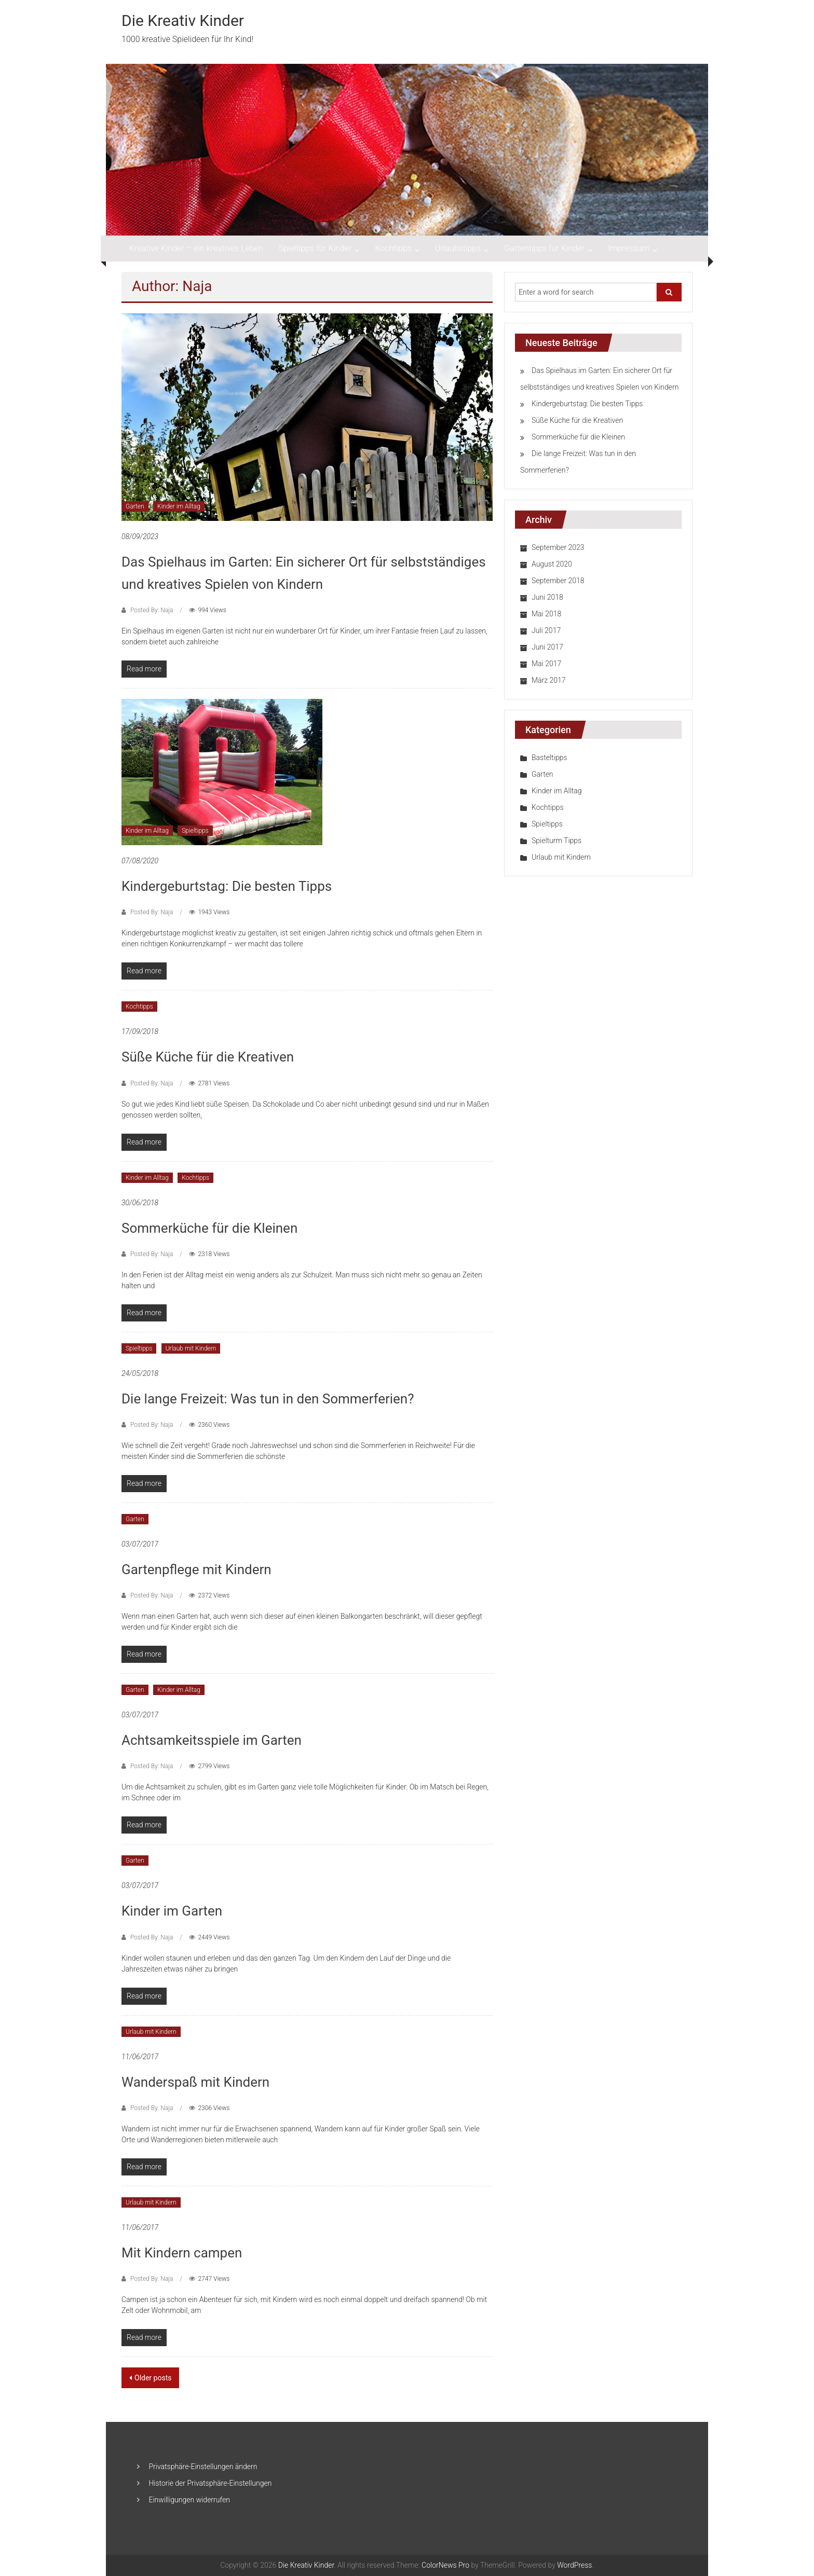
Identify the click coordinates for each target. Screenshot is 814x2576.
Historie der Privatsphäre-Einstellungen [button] (210, 2483)
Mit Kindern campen (181, 2253)
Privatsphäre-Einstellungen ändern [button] (202, 2466)
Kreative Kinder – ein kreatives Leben (196, 248)
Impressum (628, 248)
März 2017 (549, 680)
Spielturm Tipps (556, 840)
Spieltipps (195, 830)
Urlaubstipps (458, 248)
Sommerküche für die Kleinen (209, 1228)
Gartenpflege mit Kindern (196, 1569)
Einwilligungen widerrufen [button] (188, 2500)
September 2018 (558, 580)
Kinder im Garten (171, 1911)
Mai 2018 (546, 614)
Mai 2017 (546, 663)
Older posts (152, 2378)
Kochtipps (393, 248)
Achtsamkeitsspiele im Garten (211, 1740)
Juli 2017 (546, 630)
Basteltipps (549, 757)
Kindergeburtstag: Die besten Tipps (226, 886)
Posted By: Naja (151, 610)
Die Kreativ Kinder (182, 20)
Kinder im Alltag (178, 506)
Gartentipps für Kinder (544, 248)
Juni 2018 (547, 597)
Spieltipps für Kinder (315, 248)
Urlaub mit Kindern (191, 1348)
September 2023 (558, 547)
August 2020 (552, 564)
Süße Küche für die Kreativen (207, 1057)
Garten (135, 506)
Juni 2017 (547, 647)
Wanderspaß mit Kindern (195, 2082)
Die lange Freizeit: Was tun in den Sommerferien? (267, 1399)
